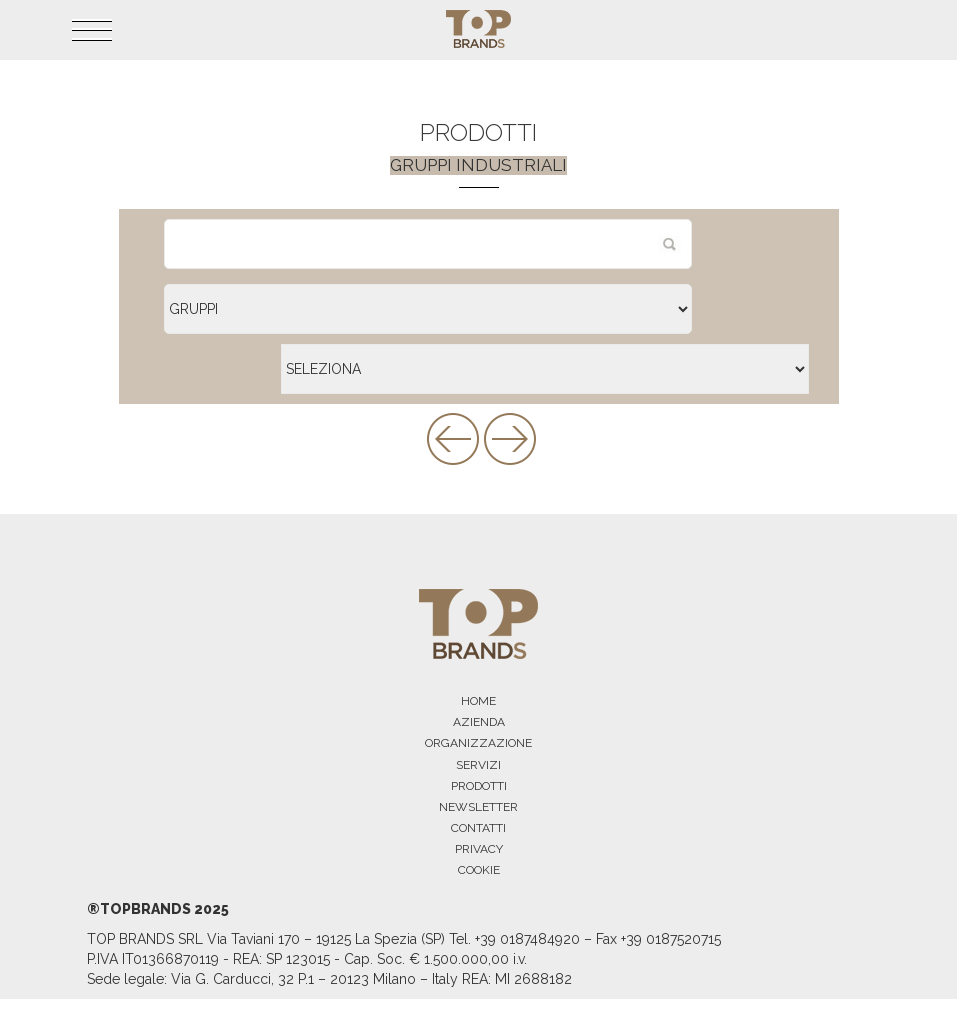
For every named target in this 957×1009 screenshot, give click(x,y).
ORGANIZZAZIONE (478, 743)
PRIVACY (479, 849)
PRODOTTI (479, 786)
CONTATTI (478, 828)
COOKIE (479, 870)
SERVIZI (478, 765)
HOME (478, 701)
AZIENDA (479, 722)
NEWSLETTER (478, 807)
